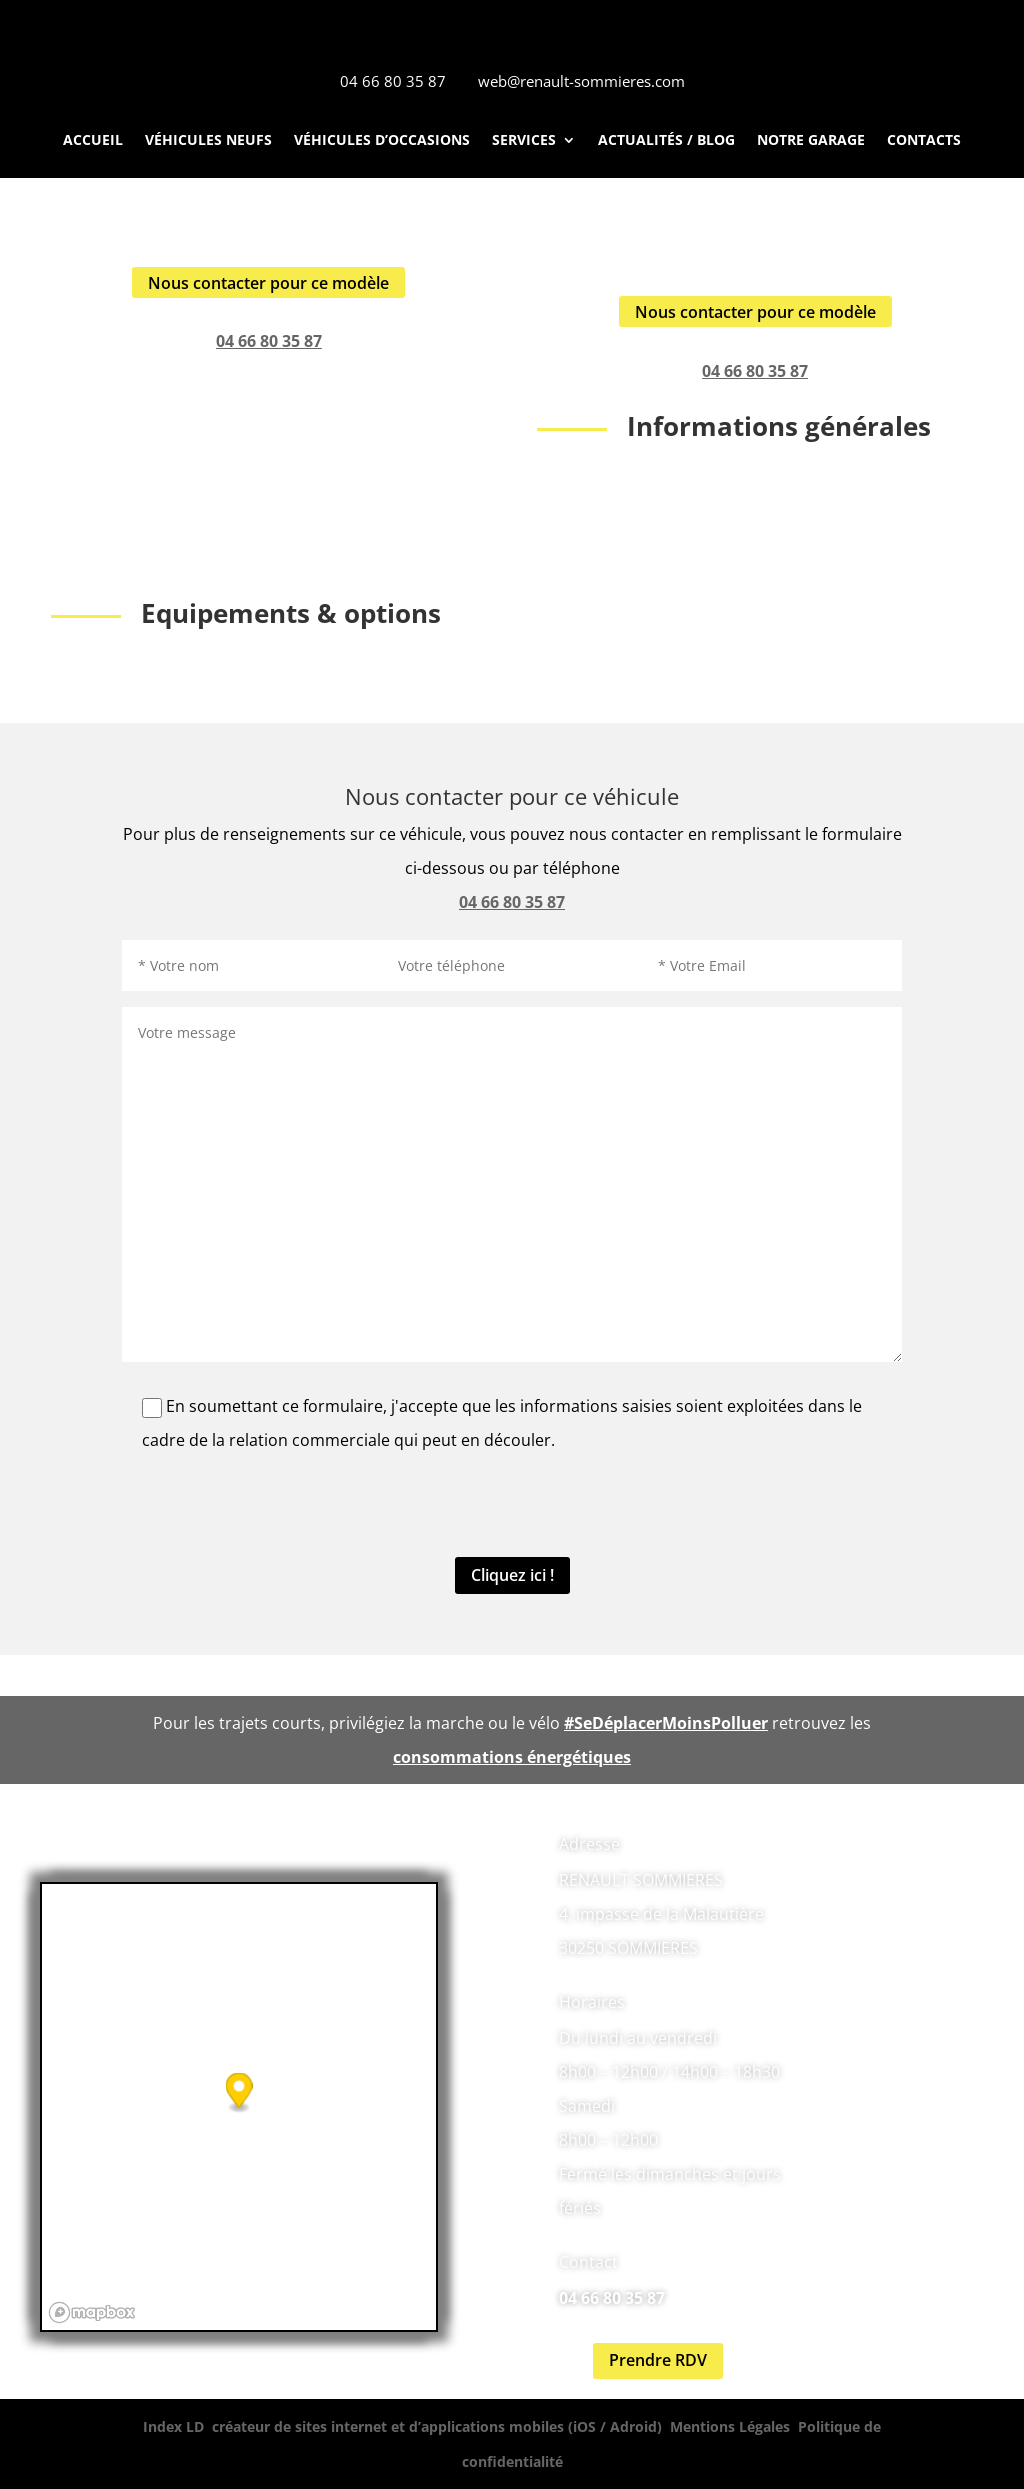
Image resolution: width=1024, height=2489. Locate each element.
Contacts (924, 141)
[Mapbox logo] (92, 2312)
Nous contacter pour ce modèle (268, 283)
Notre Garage (811, 141)
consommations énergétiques (512, 1757)
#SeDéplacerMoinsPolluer (666, 1723)
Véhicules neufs (208, 141)
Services (524, 141)
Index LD (173, 2426)
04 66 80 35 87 (269, 341)
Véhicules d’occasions (382, 141)
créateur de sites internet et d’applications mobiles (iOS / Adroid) (437, 2426)
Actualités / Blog (666, 141)
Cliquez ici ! (512, 1575)
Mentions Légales (730, 2426)
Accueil (93, 141)
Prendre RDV (658, 2360)
